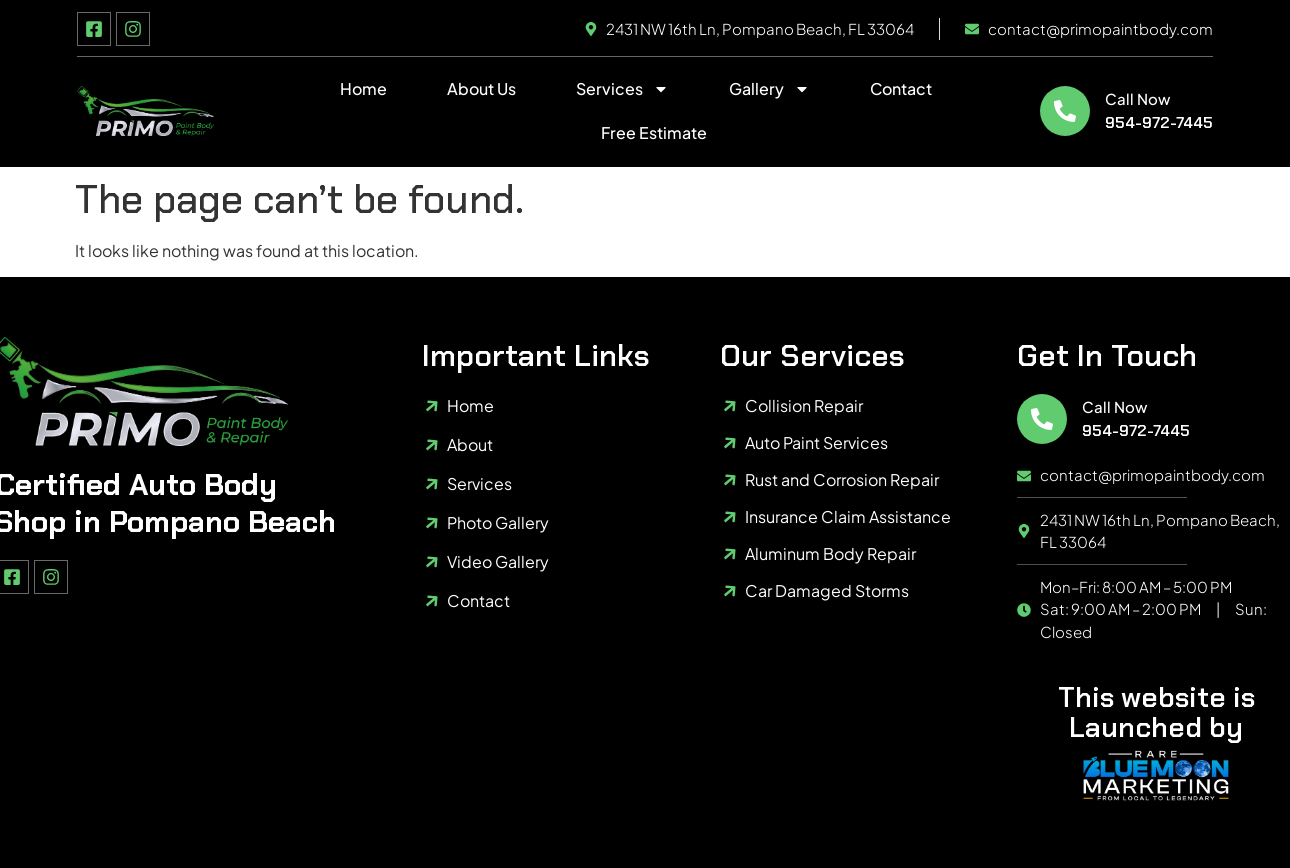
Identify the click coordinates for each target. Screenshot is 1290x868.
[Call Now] (1065, 111)
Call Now (1137, 98)
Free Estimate (654, 132)
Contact (901, 88)
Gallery (769, 89)
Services (622, 89)
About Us (481, 88)
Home (363, 88)
